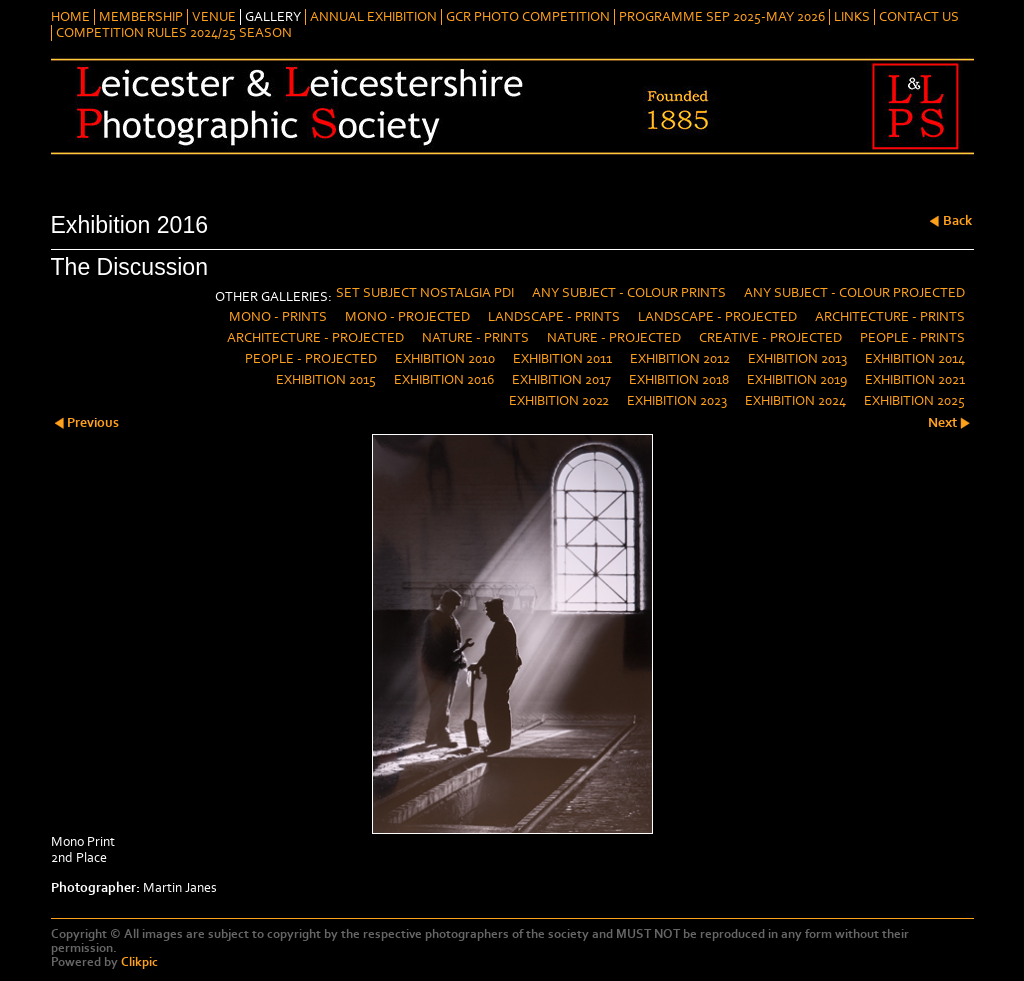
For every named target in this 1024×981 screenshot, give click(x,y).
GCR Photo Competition (528, 17)
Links (852, 17)
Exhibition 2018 (679, 380)
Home (70, 17)
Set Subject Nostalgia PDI (425, 293)
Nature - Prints (475, 338)
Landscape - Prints (554, 317)
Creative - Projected (770, 338)
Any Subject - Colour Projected (854, 293)
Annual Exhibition (373, 17)
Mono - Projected (407, 317)
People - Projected (311, 359)
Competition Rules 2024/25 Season (174, 33)
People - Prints (912, 338)
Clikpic (139, 962)
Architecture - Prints (890, 317)
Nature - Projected (614, 338)
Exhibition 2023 (677, 401)
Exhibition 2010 (445, 359)
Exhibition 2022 (559, 401)
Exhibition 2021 (915, 380)
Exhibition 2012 (680, 359)
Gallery (273, 17)
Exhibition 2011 (562, 359)
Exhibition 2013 (797, 359)
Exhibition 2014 (915, 359)
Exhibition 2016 (444, 380)
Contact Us (919, 17)
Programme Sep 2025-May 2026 (722, 17)
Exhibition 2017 (561, 380)
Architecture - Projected (315, 338)
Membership (141, 17)
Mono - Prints (278, 317)
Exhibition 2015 (326, 380)
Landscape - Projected (717, 317)
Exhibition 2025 (914, 401)
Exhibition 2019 (797, 380)
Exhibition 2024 (795, 401)
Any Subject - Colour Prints (629, 293)
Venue (214, 17)
